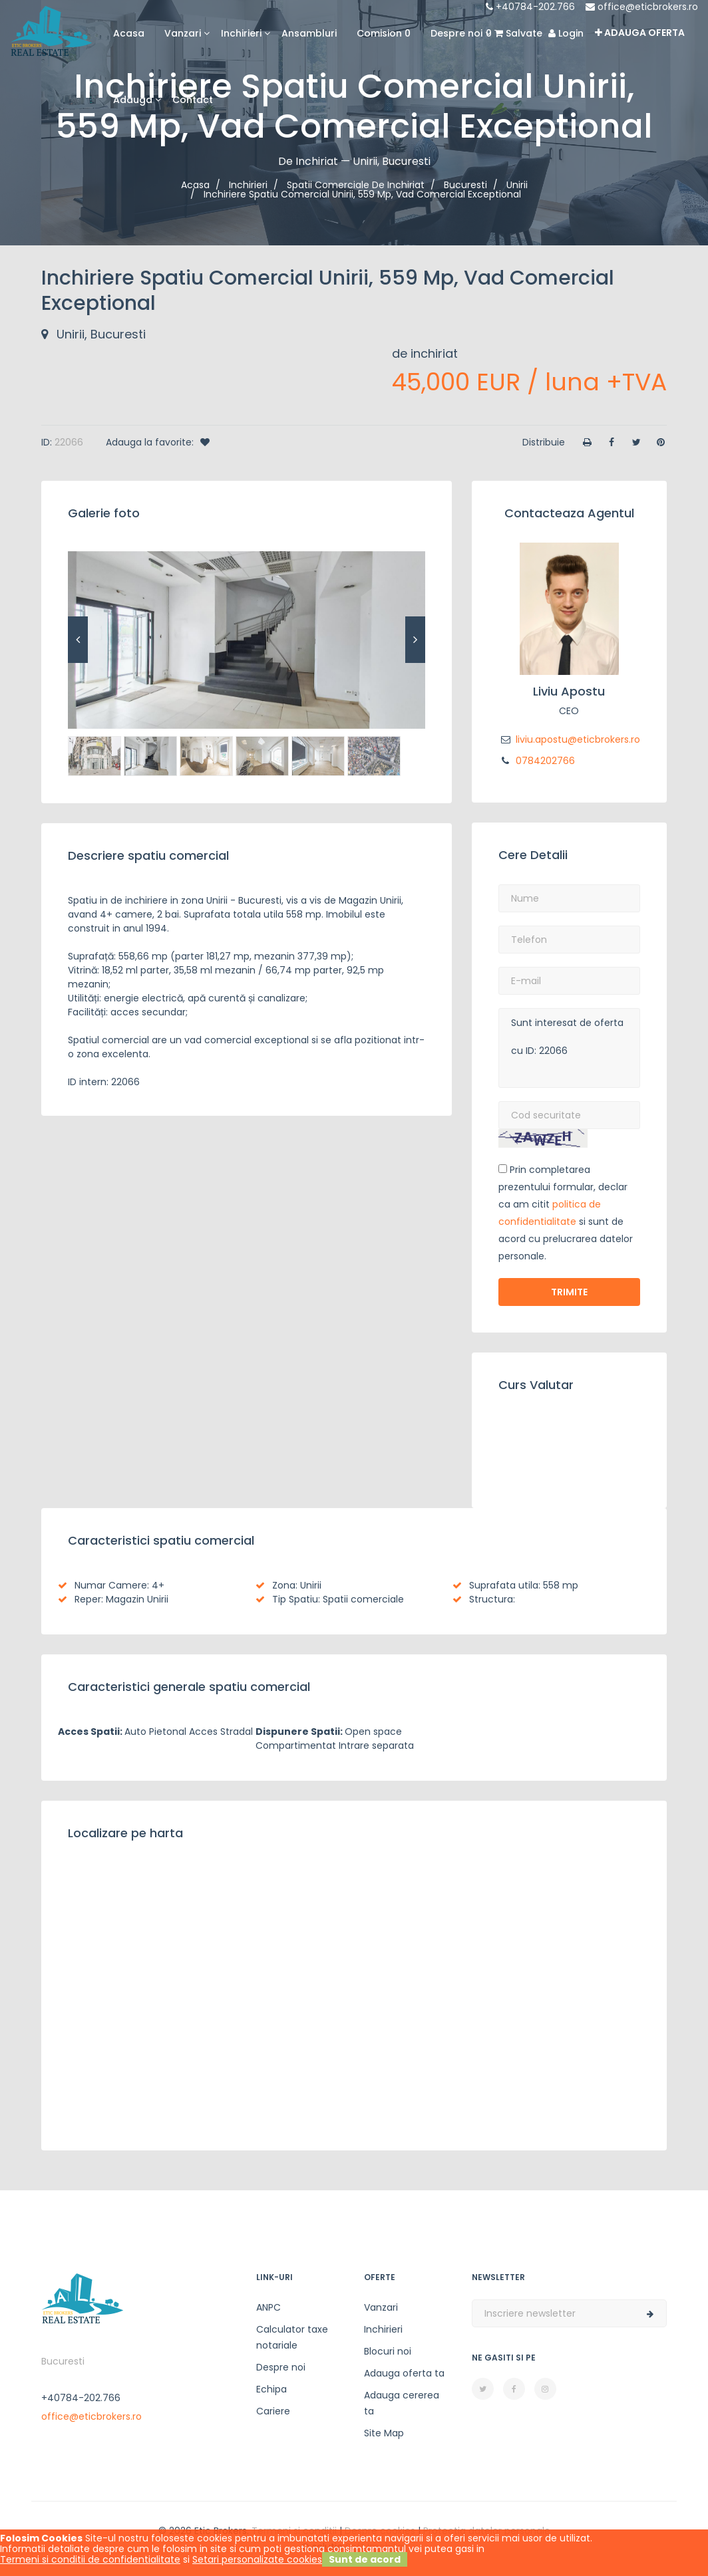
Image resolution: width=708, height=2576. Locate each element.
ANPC (268, 2307)
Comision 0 (384, 33)
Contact (192, 99)
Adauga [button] (132, 99)
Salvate (514, 33)
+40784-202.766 (530, 6)
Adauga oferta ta (404, 2373)
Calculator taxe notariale (292, 2337)
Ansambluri (309, 33)
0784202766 (536, 760)
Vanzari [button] (182, 33)
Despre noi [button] (456, 33)
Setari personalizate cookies (257, 2559)
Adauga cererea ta (401, 2403)
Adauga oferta (640, 32)
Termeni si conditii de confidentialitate (90, 2559)
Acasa (128, 33)
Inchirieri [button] (241, 33)
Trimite (569, 1292)
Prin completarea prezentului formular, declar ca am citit (562, 1187)
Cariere (273, 2411)
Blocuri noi (387, 2351)
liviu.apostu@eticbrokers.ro (569, 739)
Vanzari (381, 2307)
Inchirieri (383, 2329)
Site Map (384, 2433)
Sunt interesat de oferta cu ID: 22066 (569, 1048)
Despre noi (280, 2367)
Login (566, 33)
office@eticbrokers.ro (642, 6)
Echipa (271, 2389)
